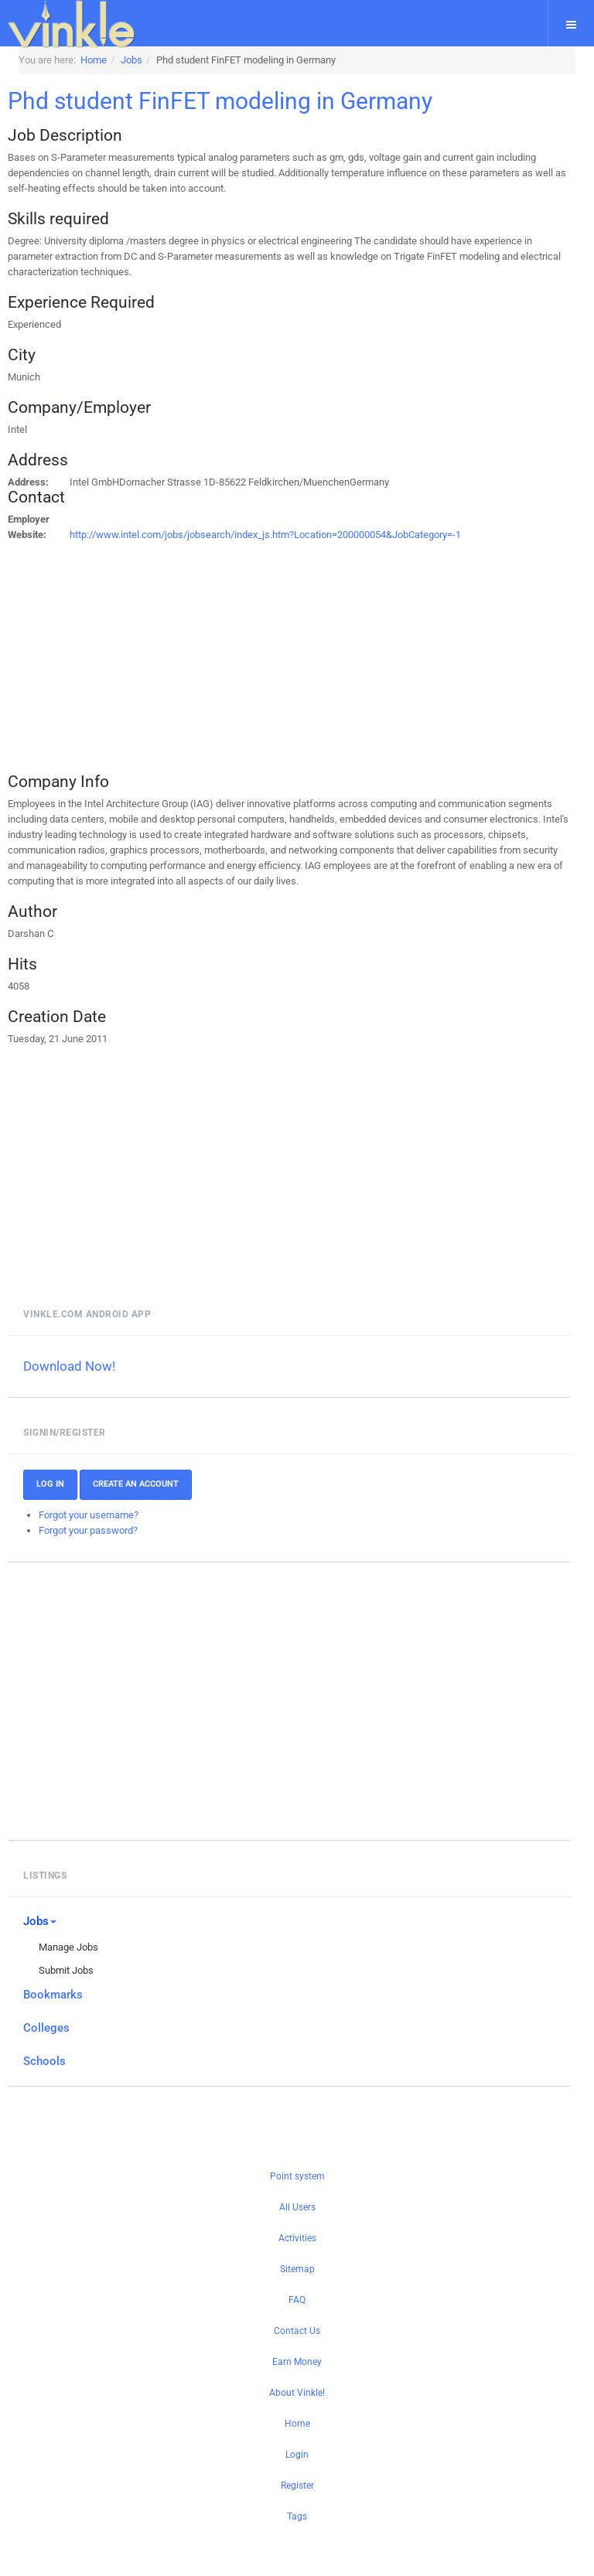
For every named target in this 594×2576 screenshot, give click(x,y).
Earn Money (297, 2361)
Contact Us (297, 2331)
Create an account (136, 1484)
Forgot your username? (88, 1515)
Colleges (46, 2028)
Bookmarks (53, 1995)
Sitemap (297, 2269)
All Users (297, 2207)
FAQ (297, 2300)
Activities (297, 2238)
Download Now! (69, 1366)
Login (297, 2454)
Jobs (39, 1921)
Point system (297, 2176)
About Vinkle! (297, 2392)
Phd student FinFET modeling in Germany (220, 100)
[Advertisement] (234, 651)
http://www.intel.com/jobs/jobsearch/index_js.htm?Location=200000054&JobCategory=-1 (265, 534)
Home (297, 2423)
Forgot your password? (88, 1530)
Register (297, 2485)
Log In (50, 1484)
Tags (297, 2516)
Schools (44, 2061)
